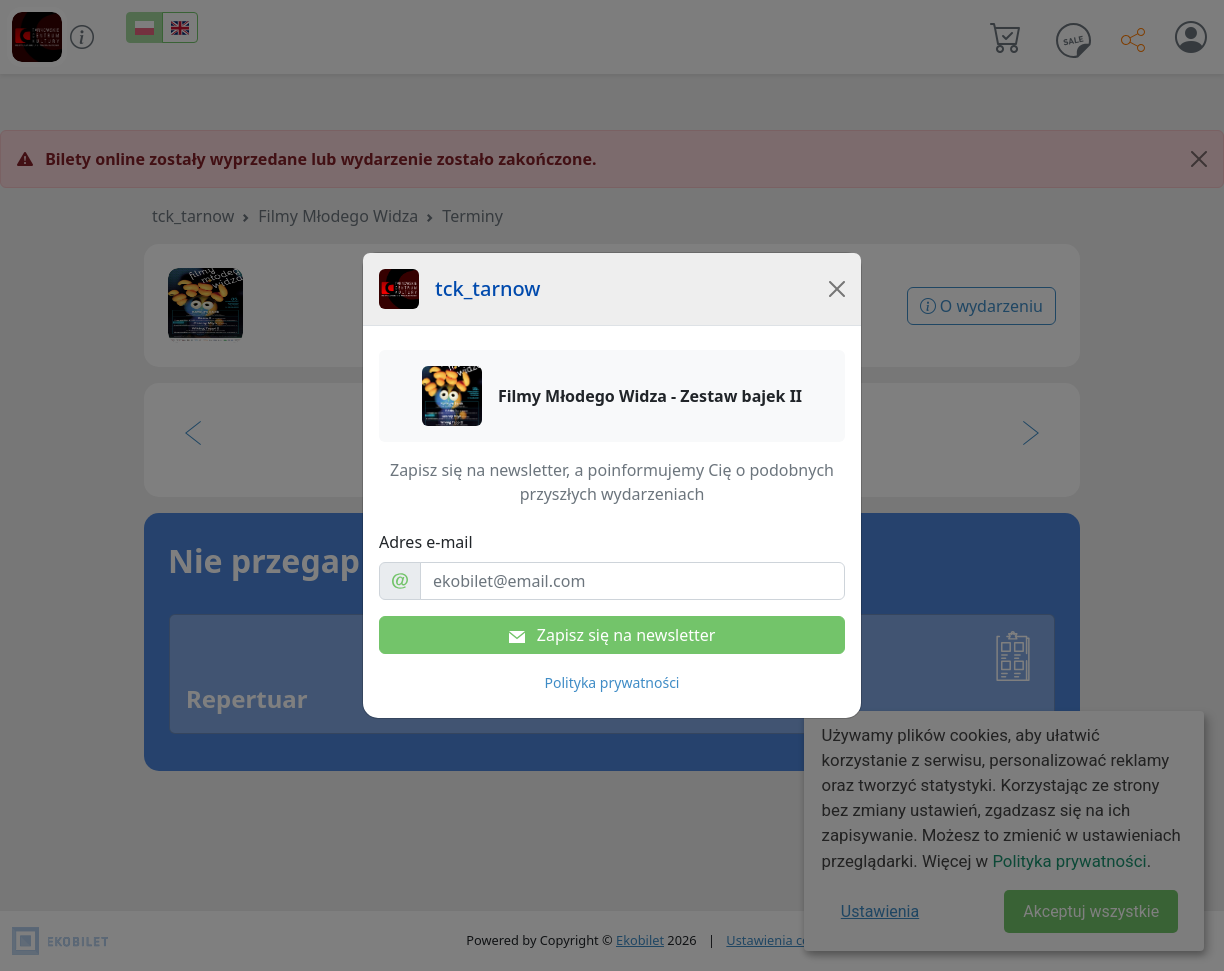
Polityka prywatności (612, 682)
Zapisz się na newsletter (612, 635)
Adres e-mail (426, 542)
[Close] (837, 289)
